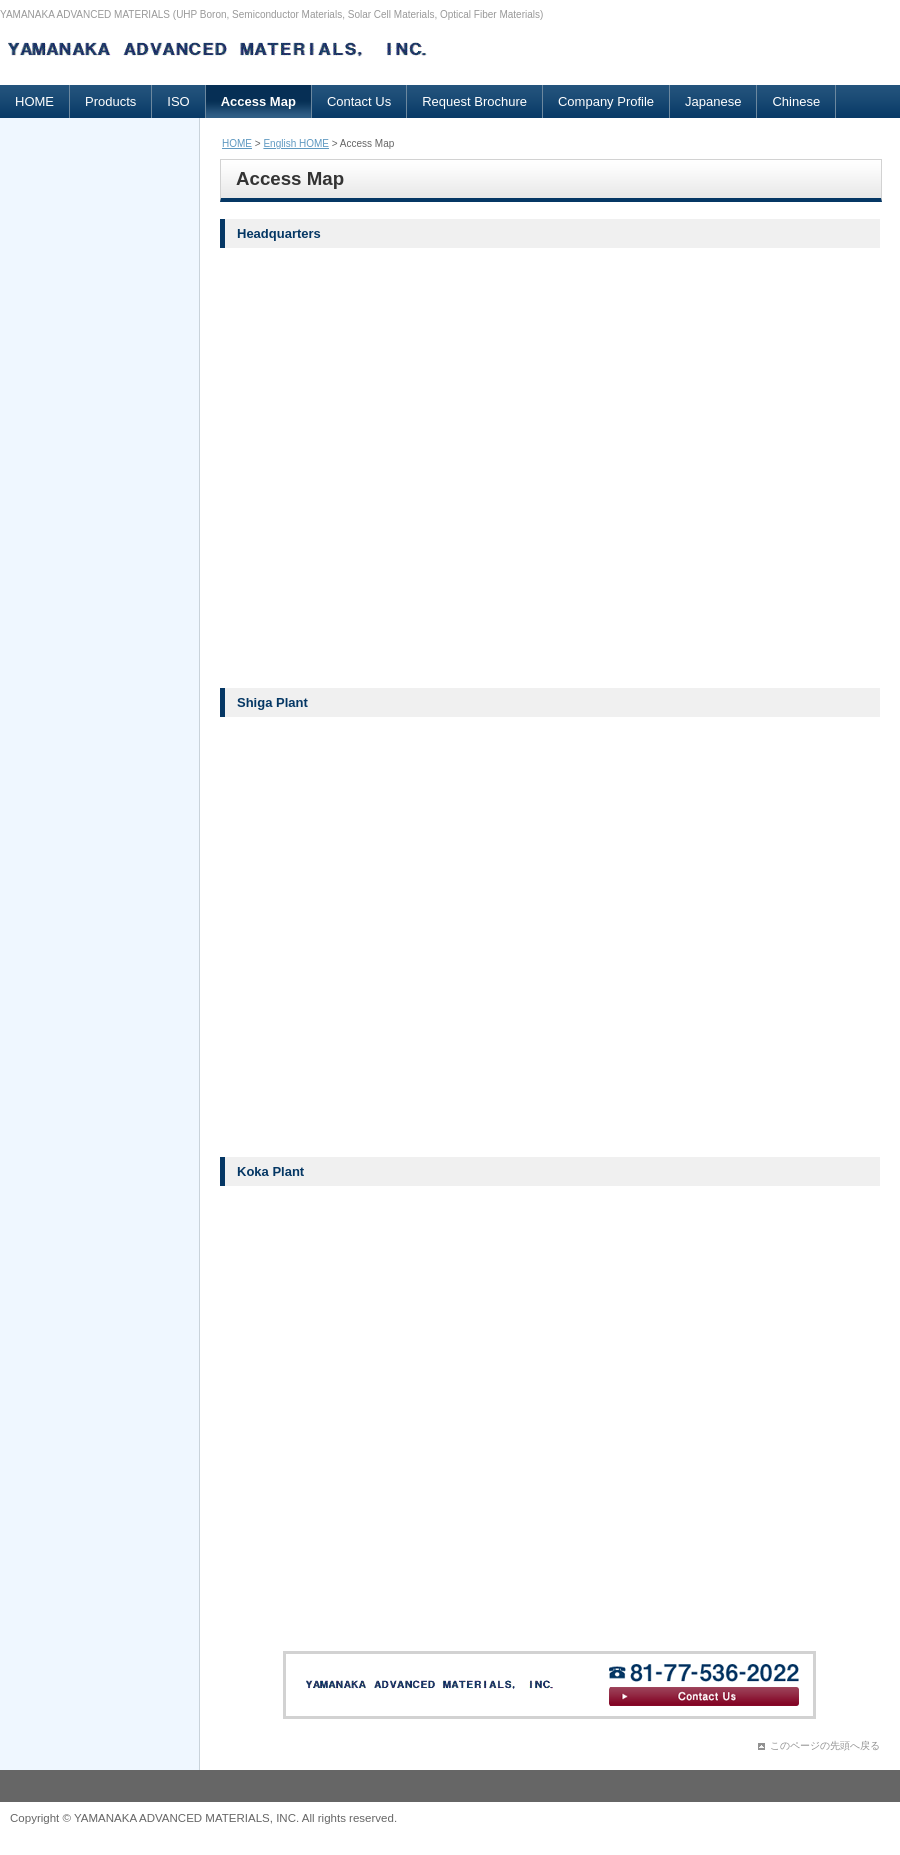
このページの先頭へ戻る (825, 1745)
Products (110, 101)
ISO (178, 101)
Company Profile (606, 101)
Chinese (796, 101)
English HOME (296, 143)
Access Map (258, 101)
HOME (34, 101)
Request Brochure (474, 101)
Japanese (713, 101)
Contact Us (359, 101)
